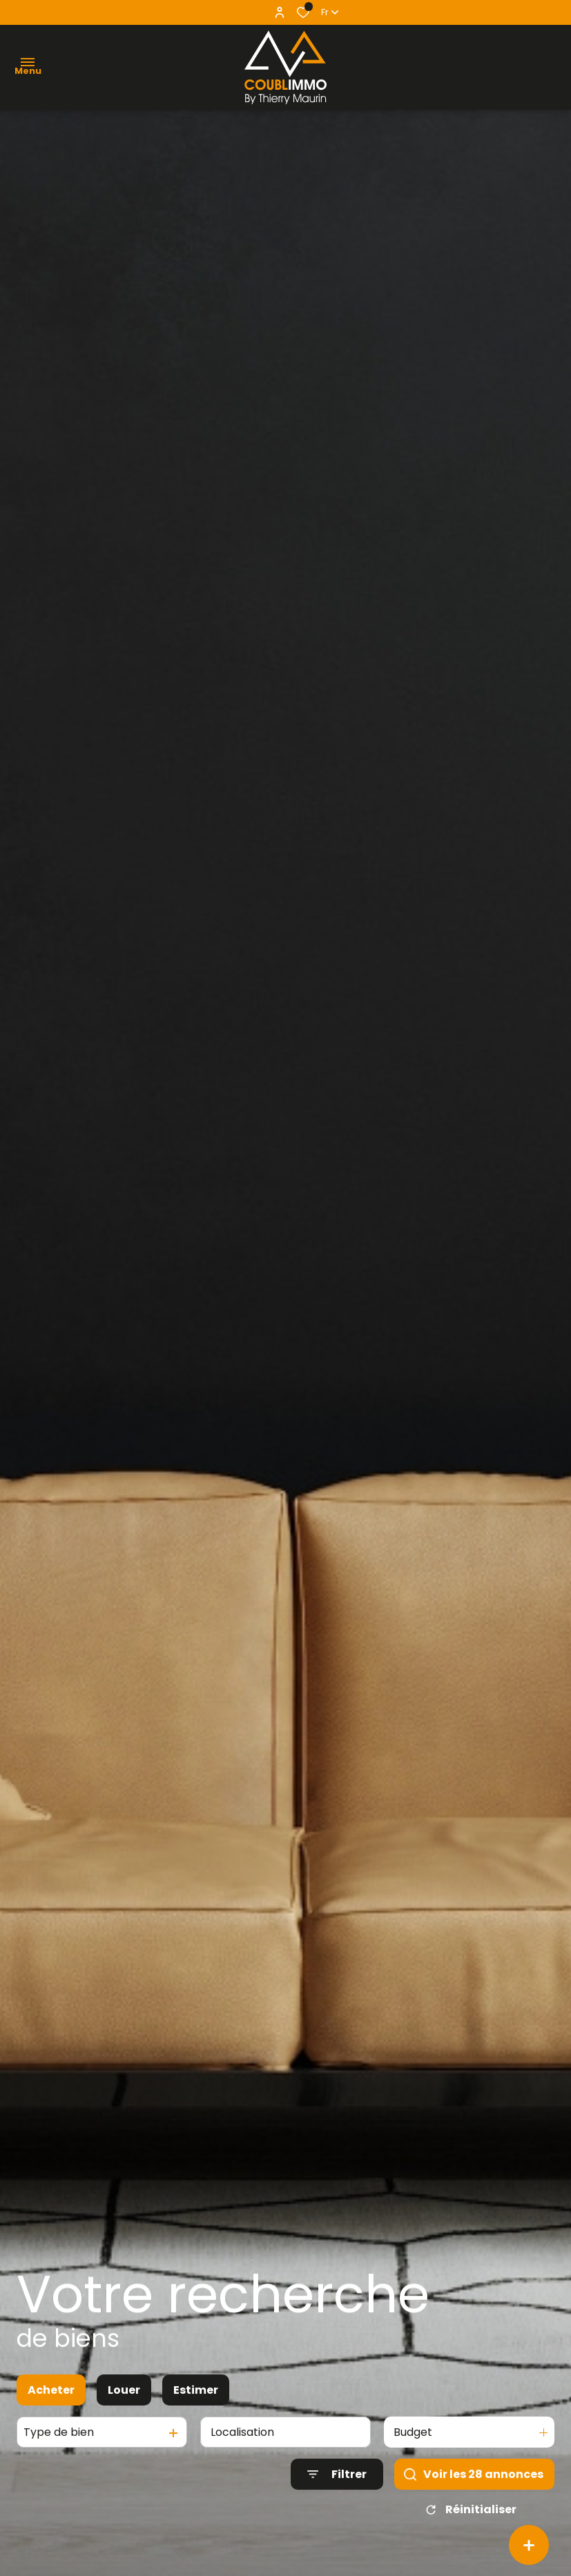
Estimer (195, 2405)
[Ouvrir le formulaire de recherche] (337, 2489)
